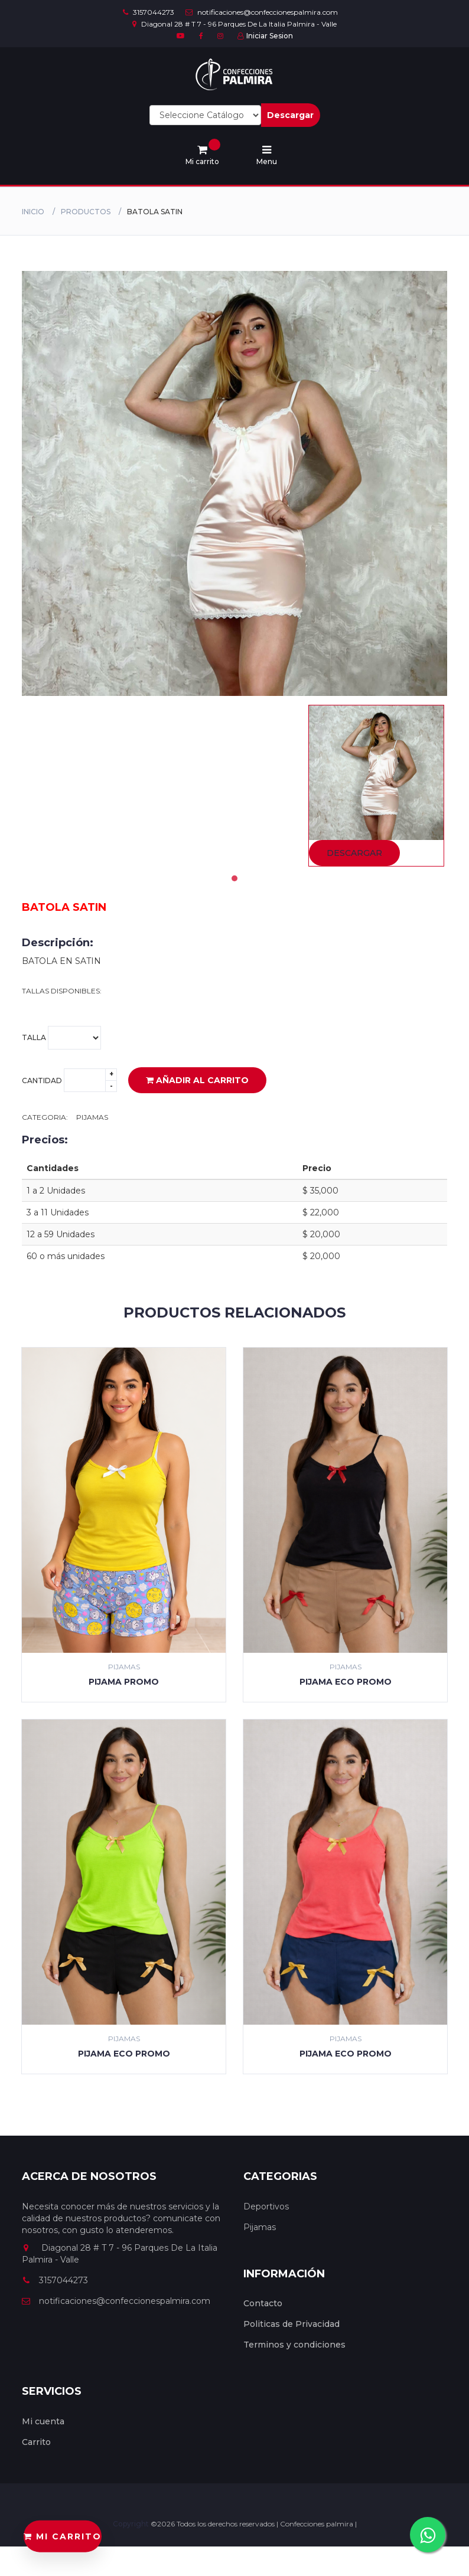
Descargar (290, 115)
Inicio (33, 211)
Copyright (132, 2523)
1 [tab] (234, 878)
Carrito (36, 2442)
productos (85, 211)
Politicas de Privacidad (291, 2324)
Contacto (262, 2303)
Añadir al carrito (197, 1080)
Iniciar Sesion (265, 35)
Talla (61, 1038)
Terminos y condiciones (294, 2344)
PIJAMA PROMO (124, 1681)
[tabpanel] (376, 786)
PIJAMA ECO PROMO (345, 1681)
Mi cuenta (43, 2421)
